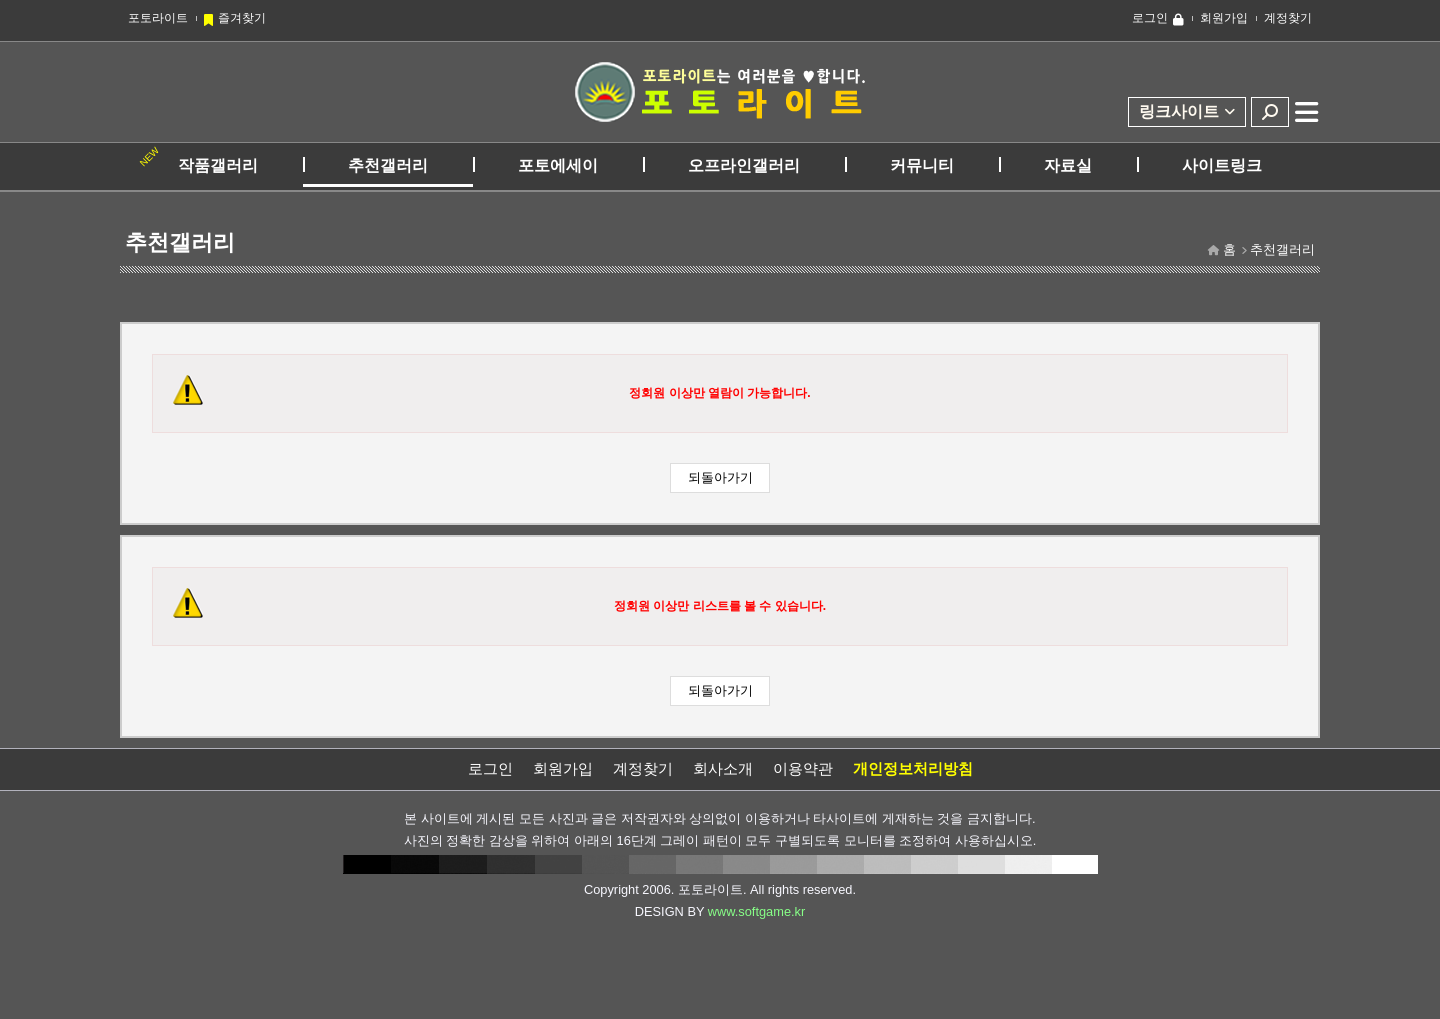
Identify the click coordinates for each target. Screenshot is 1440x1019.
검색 (1270, 112)
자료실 (1068, 165)
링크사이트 (1179, 111)
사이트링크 (1222, 165)
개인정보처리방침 (913, 768)
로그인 (1150, 18)
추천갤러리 (388, 165)
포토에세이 (558, 165)
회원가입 (1224, 18)
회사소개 (723, 768)
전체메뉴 (1307, 112)
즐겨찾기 (242, 18)
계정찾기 (1288, 18)
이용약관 (803, 768)
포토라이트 (158, 18)
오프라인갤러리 (744, 165)
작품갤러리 (218, 165)
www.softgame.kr (756, 911)
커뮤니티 (922, 165)
